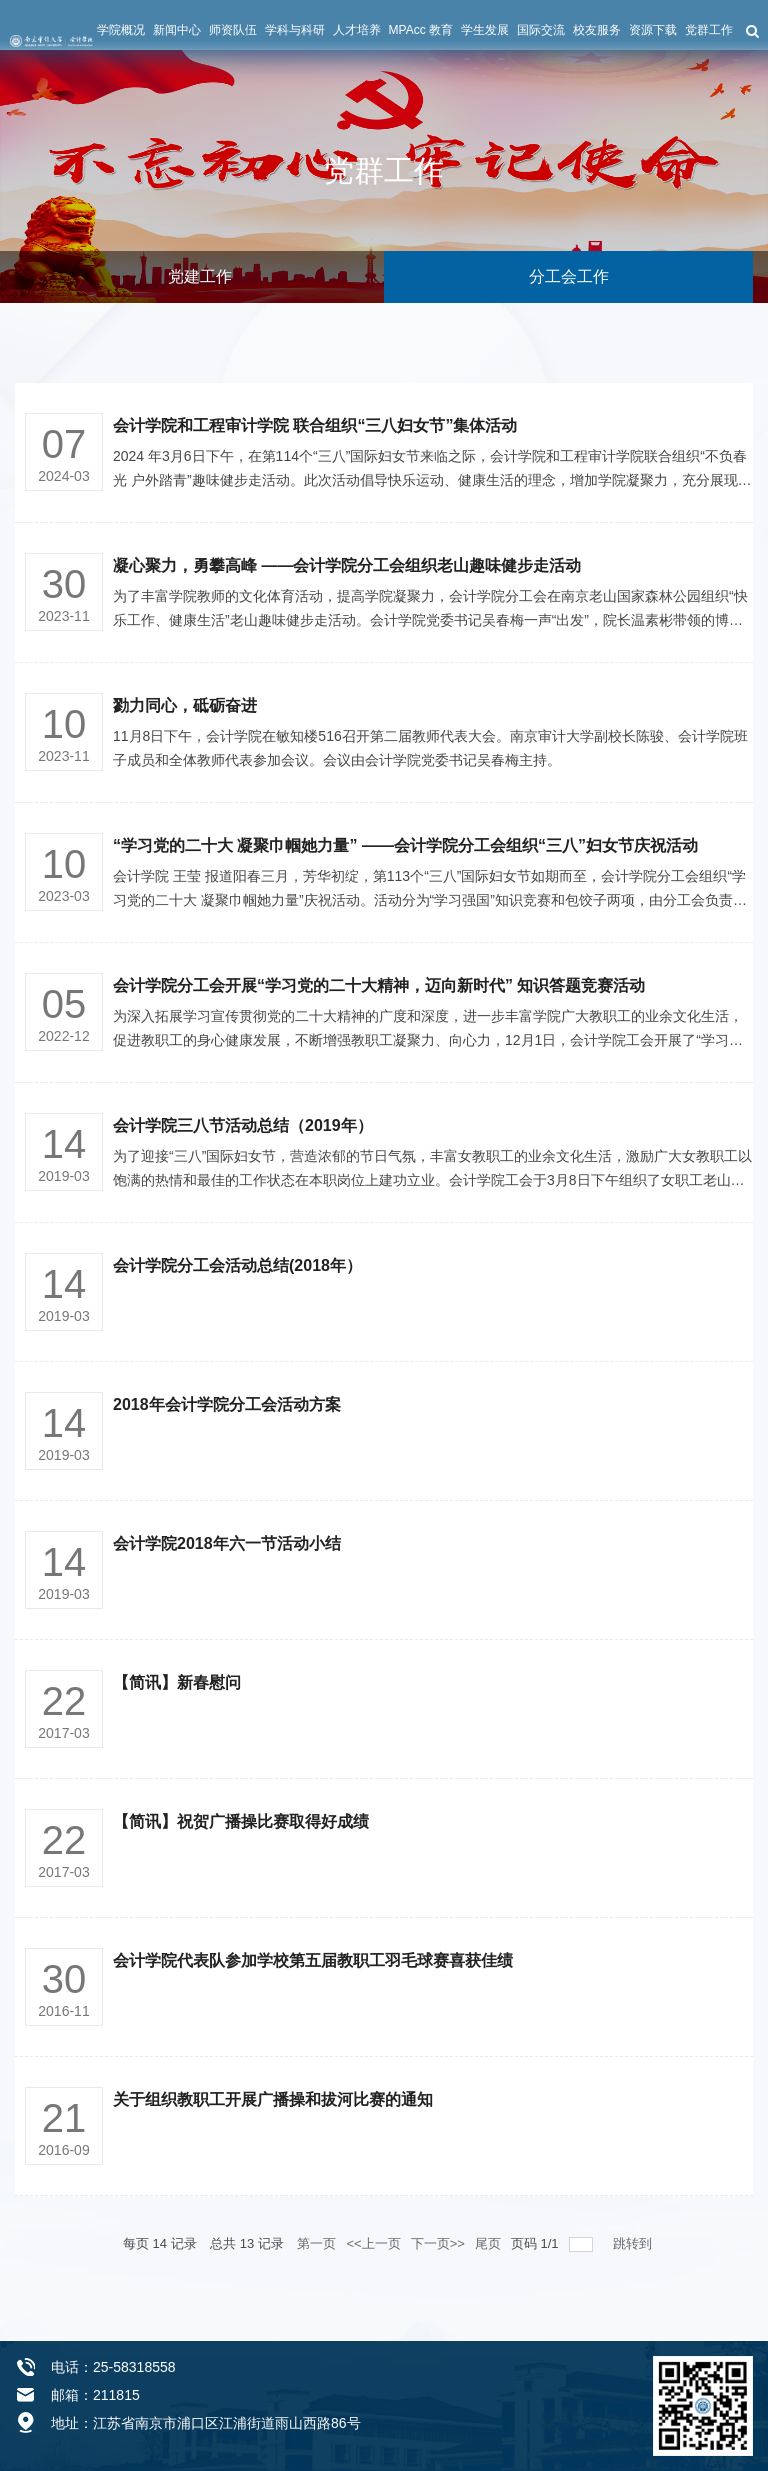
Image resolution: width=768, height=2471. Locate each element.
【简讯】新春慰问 (177, 1682)
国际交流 (541, 30)
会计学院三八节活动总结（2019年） (243, 1125)
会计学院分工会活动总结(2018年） (237, 1265)
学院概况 (121, 30)
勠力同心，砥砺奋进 (185, 705)
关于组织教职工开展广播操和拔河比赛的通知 (273, 2099)
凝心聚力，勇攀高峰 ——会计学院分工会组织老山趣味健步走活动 (347, 565)
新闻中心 (177, 30)
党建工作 (200, 276)
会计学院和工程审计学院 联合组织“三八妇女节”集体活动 (315, 425)
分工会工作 (569, 276)
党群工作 (709, 30)
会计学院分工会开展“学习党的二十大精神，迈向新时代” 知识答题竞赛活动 (379, 985)
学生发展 (485, 30)
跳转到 (634, 2243)
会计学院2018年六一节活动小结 (227, 1543)
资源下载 (653, 30)
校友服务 (597, 30)
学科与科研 (295, 30)
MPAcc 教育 (421, 30)
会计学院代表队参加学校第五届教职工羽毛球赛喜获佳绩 (313, 1960)
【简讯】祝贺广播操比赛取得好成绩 (241, 1821)
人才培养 (357, 30)
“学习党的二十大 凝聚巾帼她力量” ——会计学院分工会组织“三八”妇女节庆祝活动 (405, 845)
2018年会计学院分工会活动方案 (227, 1404)
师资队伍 (233, 30)
